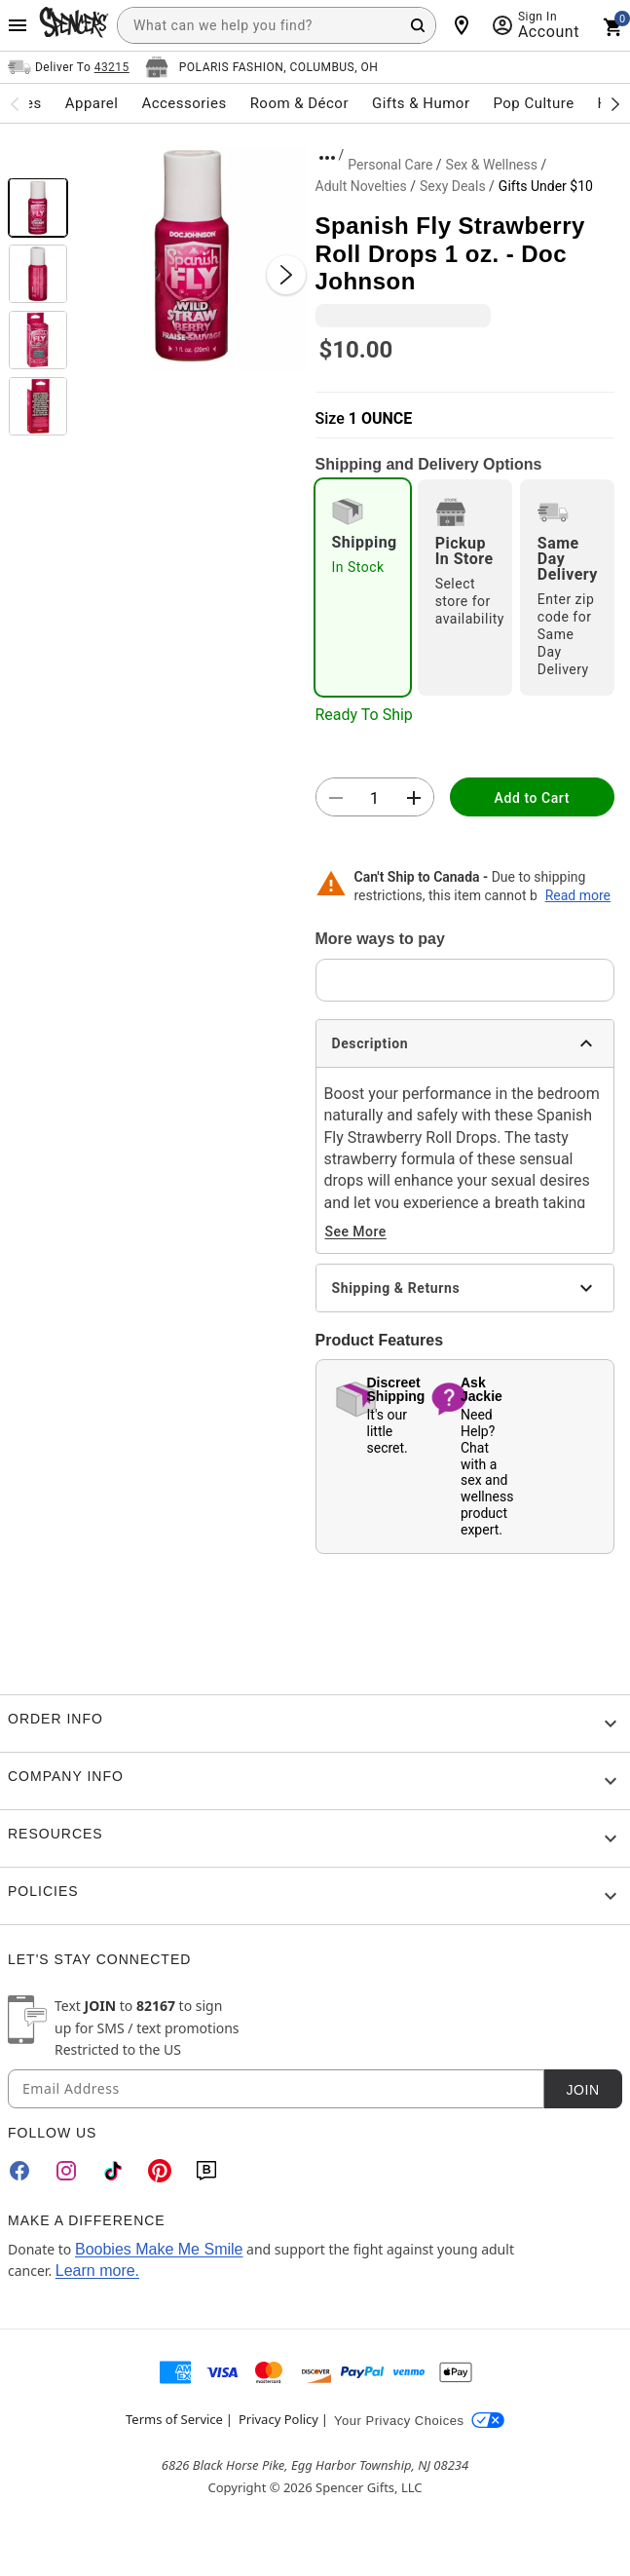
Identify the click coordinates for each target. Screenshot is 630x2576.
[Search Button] (417, 25)
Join (582, 2090)
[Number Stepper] (374, 797)
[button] (192, 255)
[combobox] (276, 25)
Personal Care (390, 164)
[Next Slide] (286, 274)
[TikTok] (113, 2170)
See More (356, 1231)
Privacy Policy (278, 2419)
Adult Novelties (361, 186)
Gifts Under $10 (546, 186)
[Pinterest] (159, 2170)
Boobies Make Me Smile (159, 2249)
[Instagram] (66, 2170)
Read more (578, 895)
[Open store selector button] (262, 67)
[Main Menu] (17, 25)
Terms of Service (174, 2419)
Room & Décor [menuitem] (299, 103)
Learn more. (97, 2270)
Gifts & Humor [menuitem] (421, 103)
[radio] (362, 587)
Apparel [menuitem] (92, 103)
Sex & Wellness (491, 164)
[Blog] (206, 2170)
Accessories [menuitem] (183, 103)
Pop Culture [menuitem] (533, 103)
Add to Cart (532, 798)
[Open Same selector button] (69, 67)
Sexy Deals (453, 186)
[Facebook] (19, 2170)
